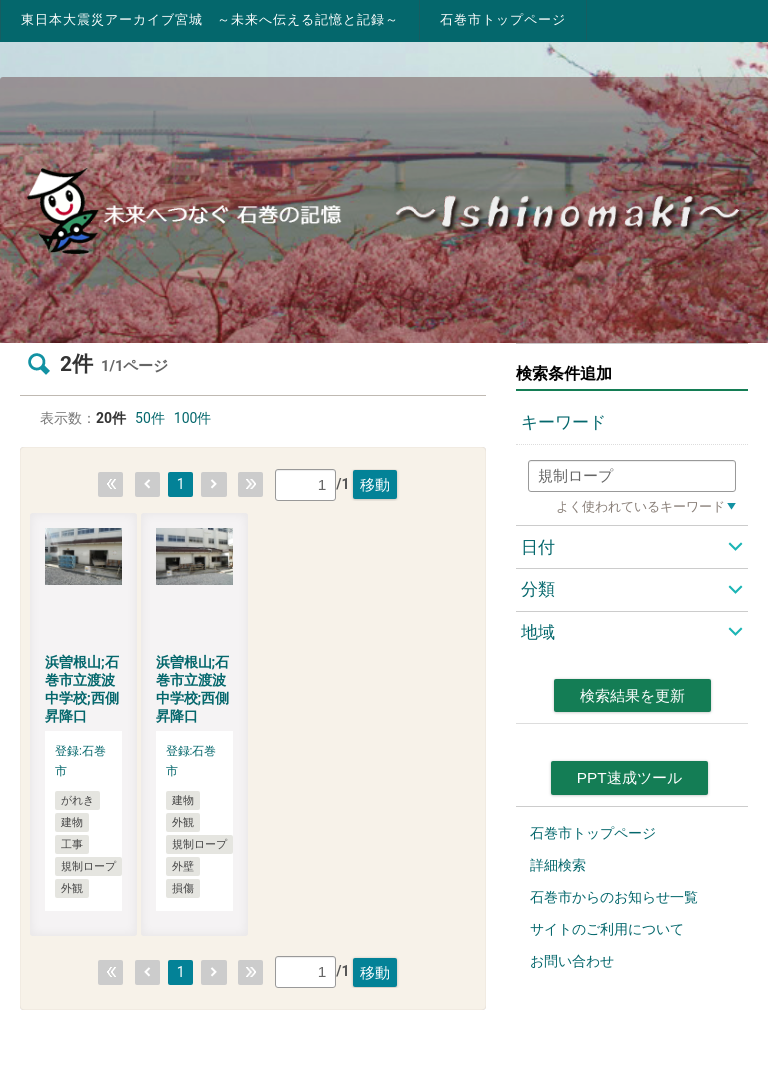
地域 (538, 632)
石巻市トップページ (503, 19)
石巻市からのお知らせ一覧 (614, 897)
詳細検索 (558, 865)
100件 (193, 418)
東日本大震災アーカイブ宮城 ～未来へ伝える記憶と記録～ (210, 19)
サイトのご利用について (607, 929)
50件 (150, 418)
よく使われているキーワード (640, 506)
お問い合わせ (572, 961)
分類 (538, 589)
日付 (538, 547)
